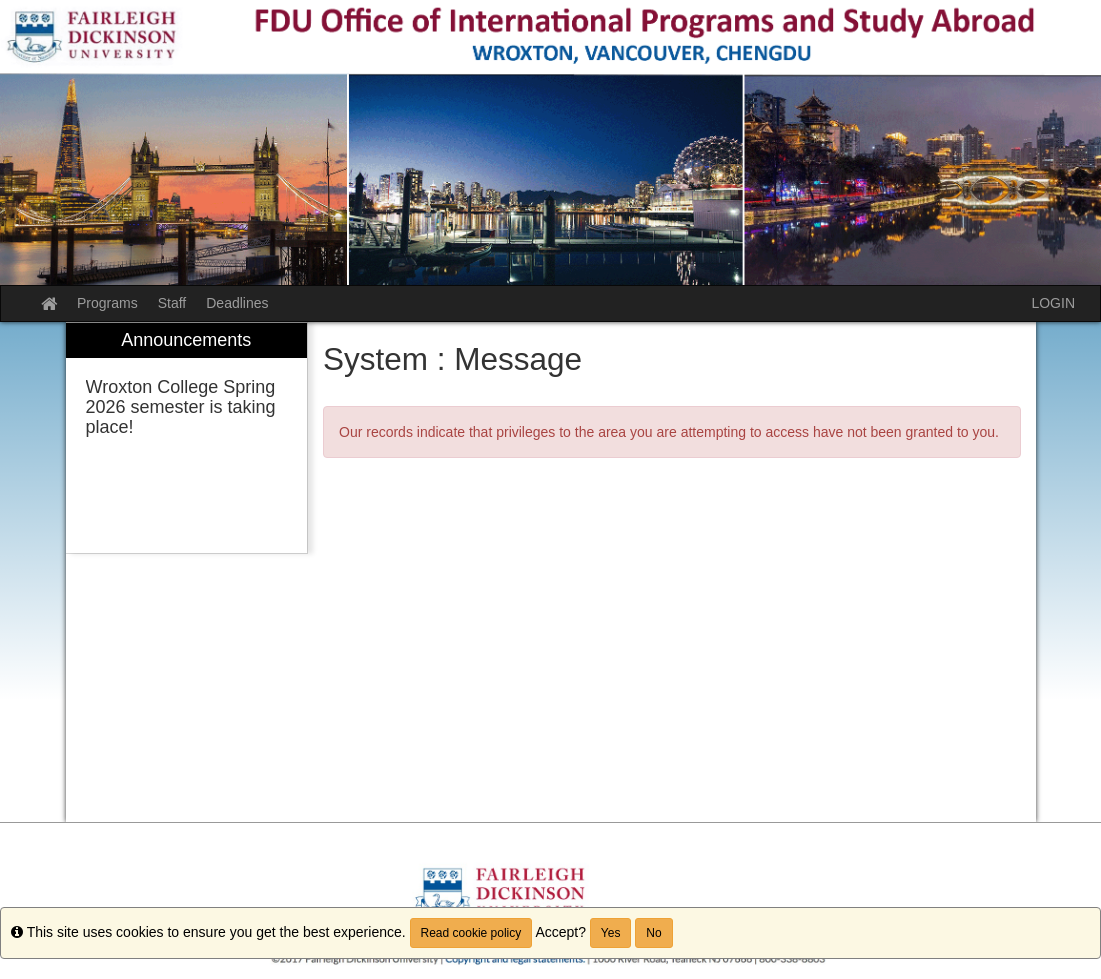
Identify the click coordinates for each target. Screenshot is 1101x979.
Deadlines (237, 303)
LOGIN (1053, 303)
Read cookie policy (471, 933)
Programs (107, 303)
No (653, 933)
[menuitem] (187, 438)
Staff (172, 303)
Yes (611, 933)
